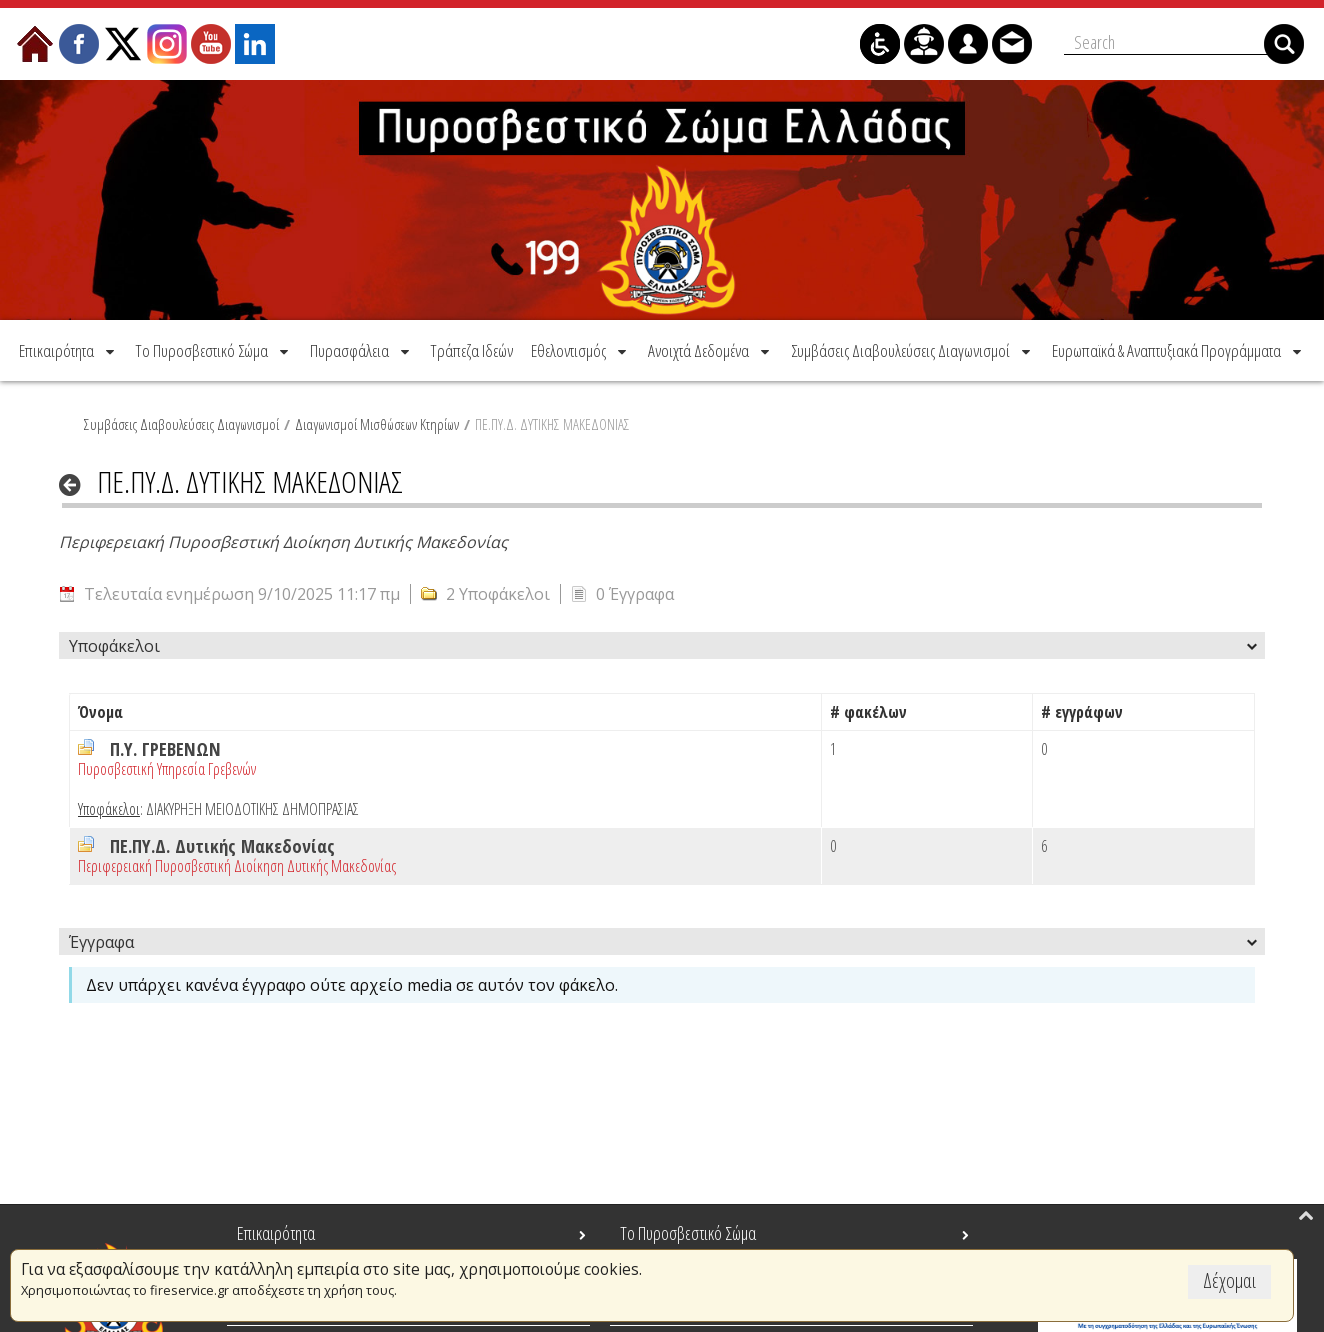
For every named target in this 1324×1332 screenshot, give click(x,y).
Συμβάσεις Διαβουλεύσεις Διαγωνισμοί (181, 423)
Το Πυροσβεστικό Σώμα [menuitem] (688, 1233)
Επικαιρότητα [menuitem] (276, 1233)
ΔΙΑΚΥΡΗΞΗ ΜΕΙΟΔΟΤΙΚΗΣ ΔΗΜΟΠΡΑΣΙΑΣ (252, 808)
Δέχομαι (1229, 1280)
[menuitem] (68, 349)
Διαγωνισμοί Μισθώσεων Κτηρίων (377, 423)
